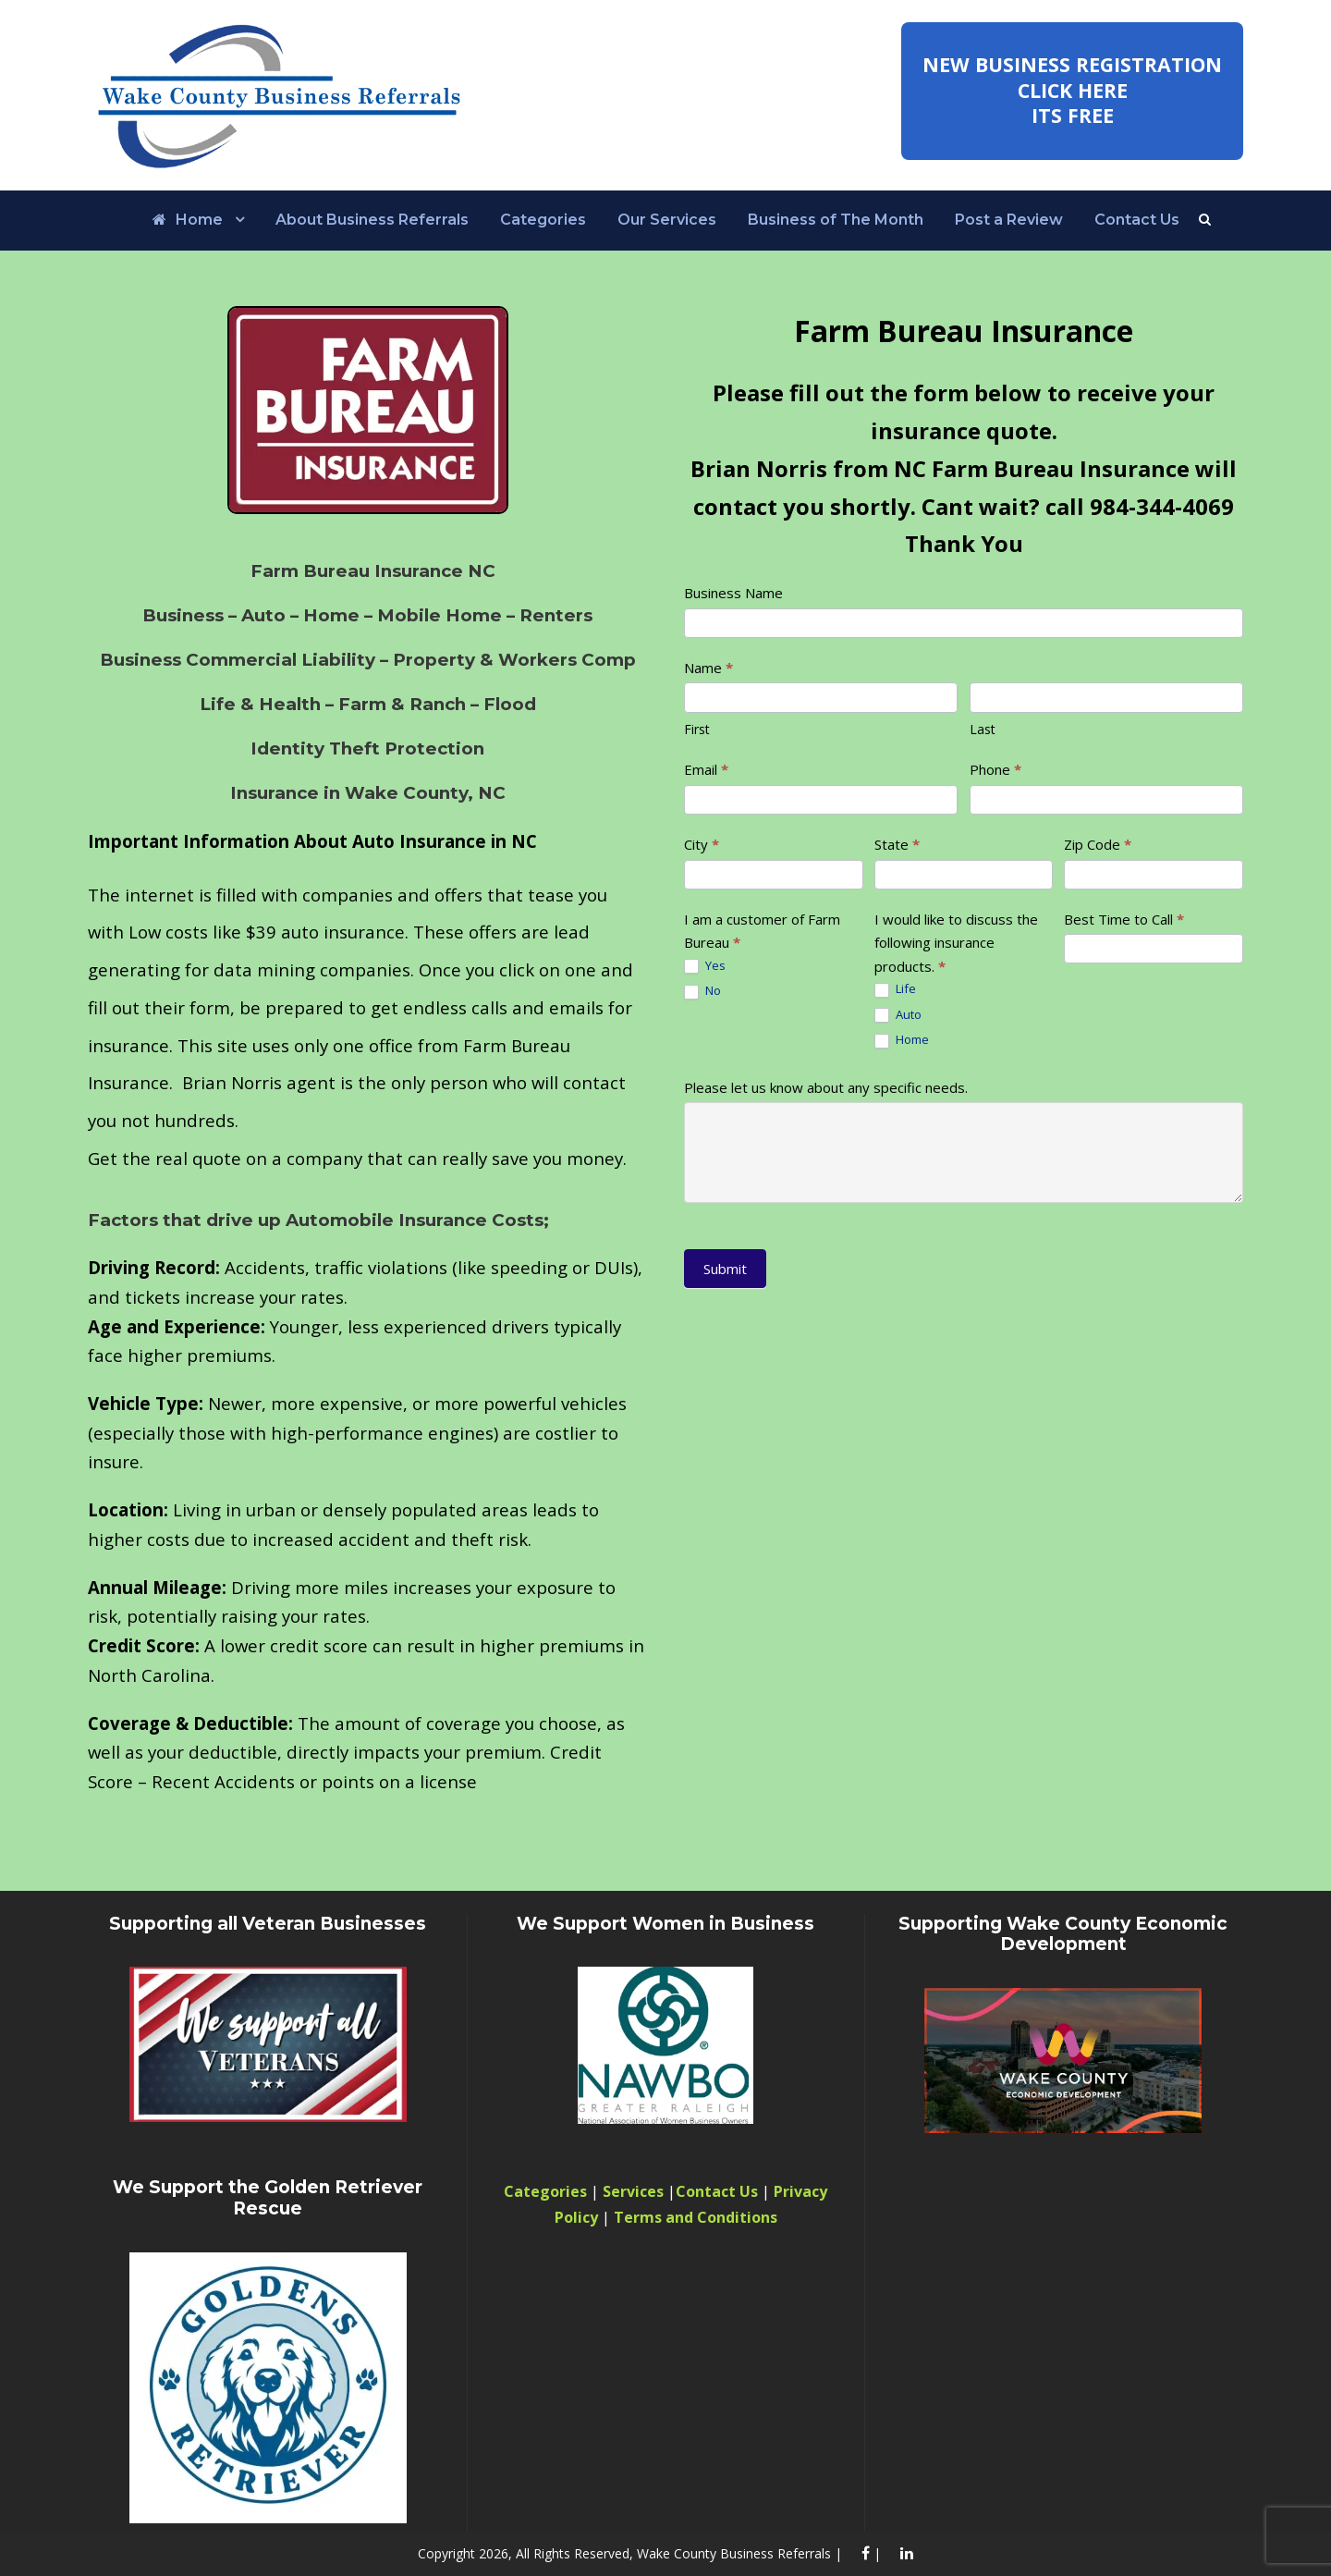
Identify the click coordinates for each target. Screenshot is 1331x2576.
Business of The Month (835, 219)
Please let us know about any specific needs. (826, 1087)
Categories (543, 219)
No (702, 991)
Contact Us (1136, 219)
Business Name (733, 592)
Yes (705, 966)
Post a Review (1009, 219)
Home (188, 219)
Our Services (666, 219)
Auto (898, 1015)
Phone (995, 769)
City (701, 844)
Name (708, 667)
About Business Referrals (372, 219)
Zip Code (1097, 844)
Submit (725, 1268)
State (897, 844)
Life (895, 989)
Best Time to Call (1124, 919)
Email (706, 769)
